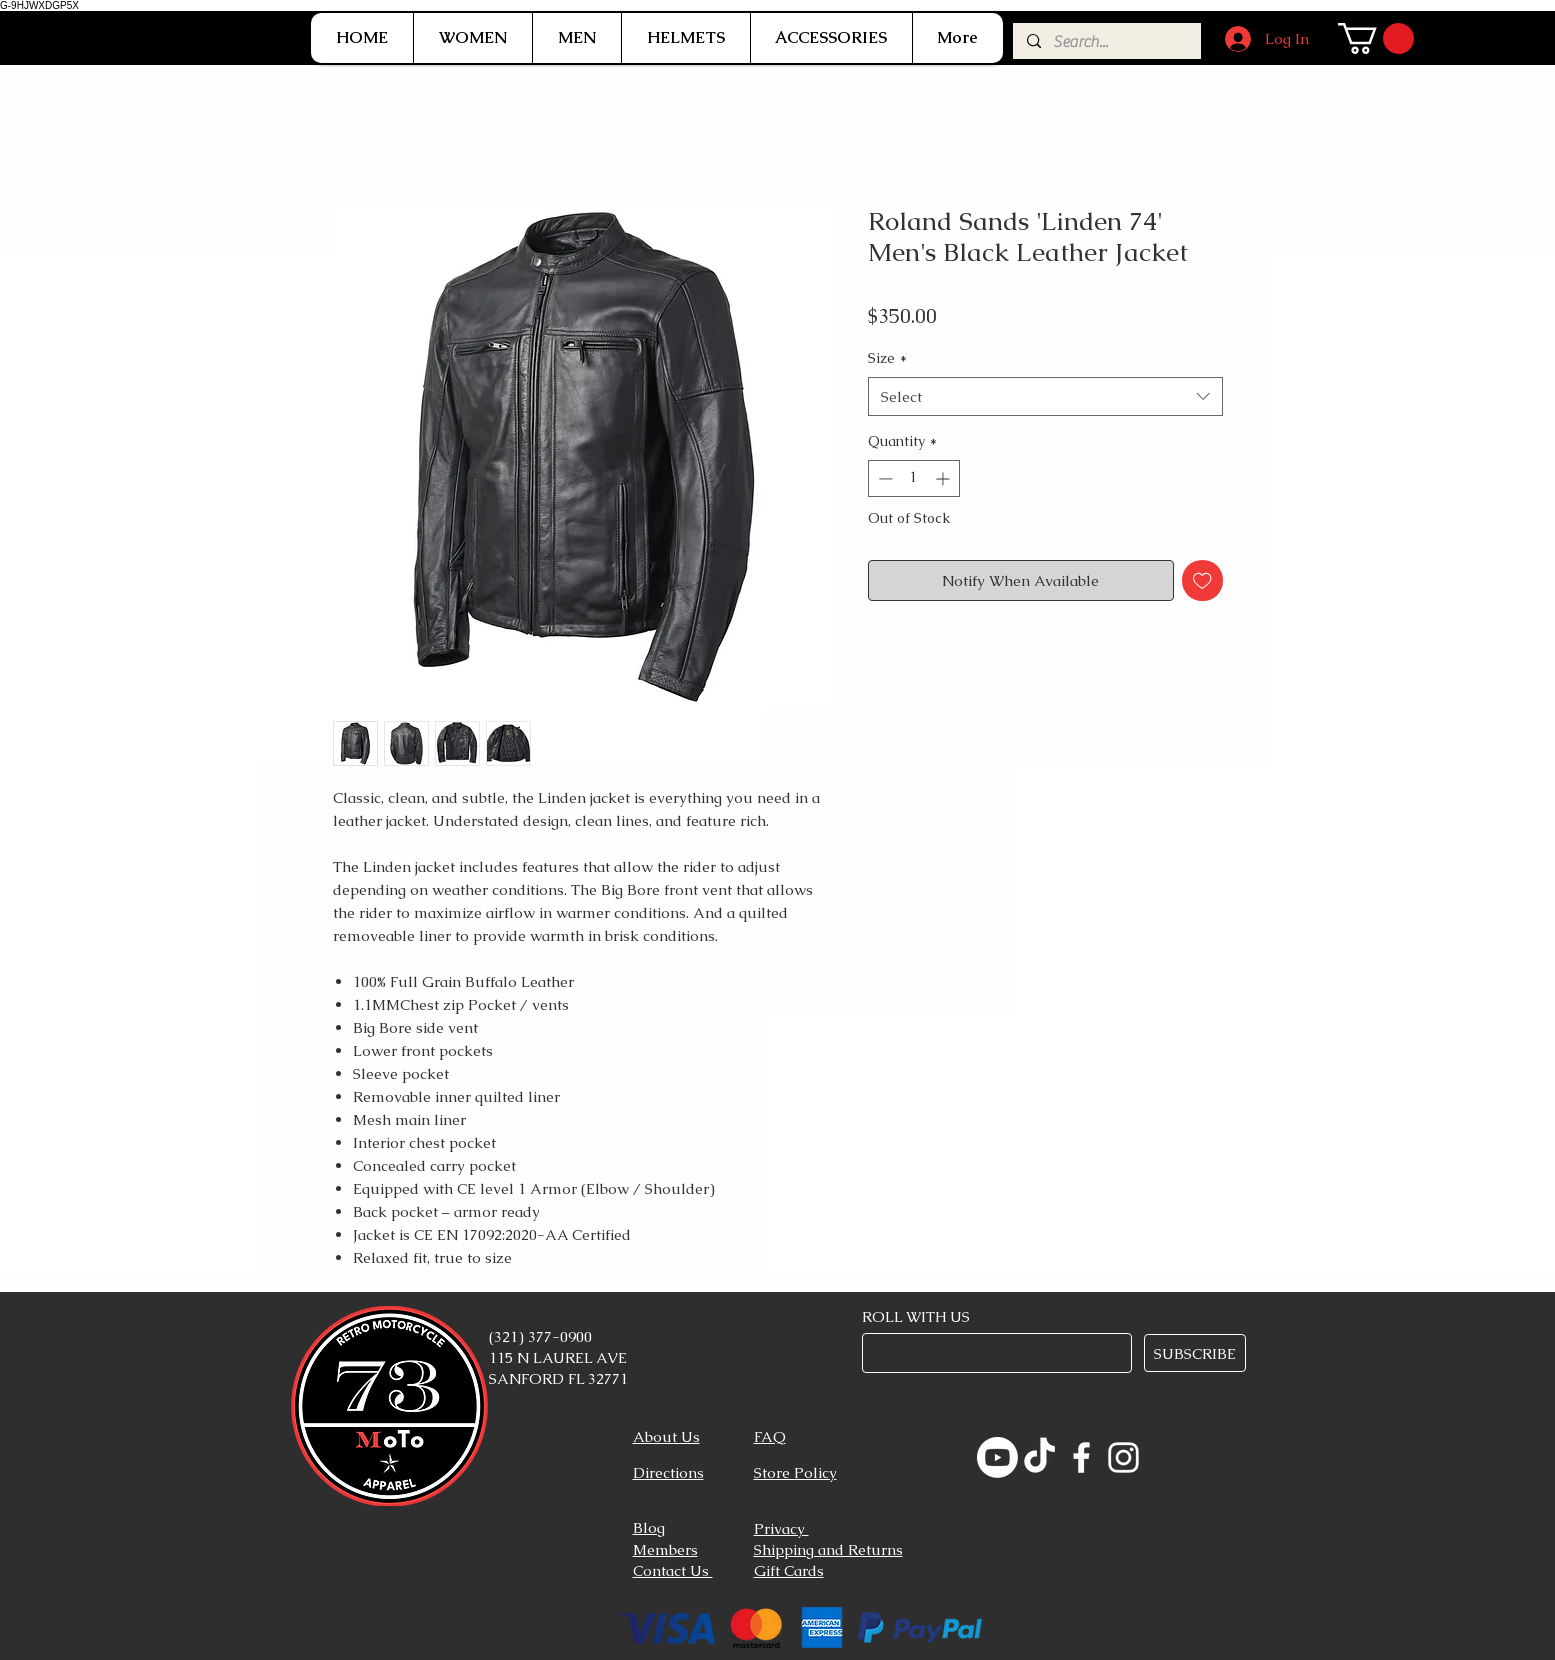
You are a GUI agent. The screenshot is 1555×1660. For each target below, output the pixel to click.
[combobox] (1045, 396)
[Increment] (944, 478)
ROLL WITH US (916, 1316)
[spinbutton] (914, 478)
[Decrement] (883, 478)
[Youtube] (997, 1457)
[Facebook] (1081, 1457)
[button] (472, 38)
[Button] (129, 1610)
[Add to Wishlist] (1202, 580)
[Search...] (1106, 42)
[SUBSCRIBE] (1195, 1353)
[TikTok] (1039, 1457)
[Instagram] (1123, 1457)
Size (887, 358)
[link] (1376, 38)
